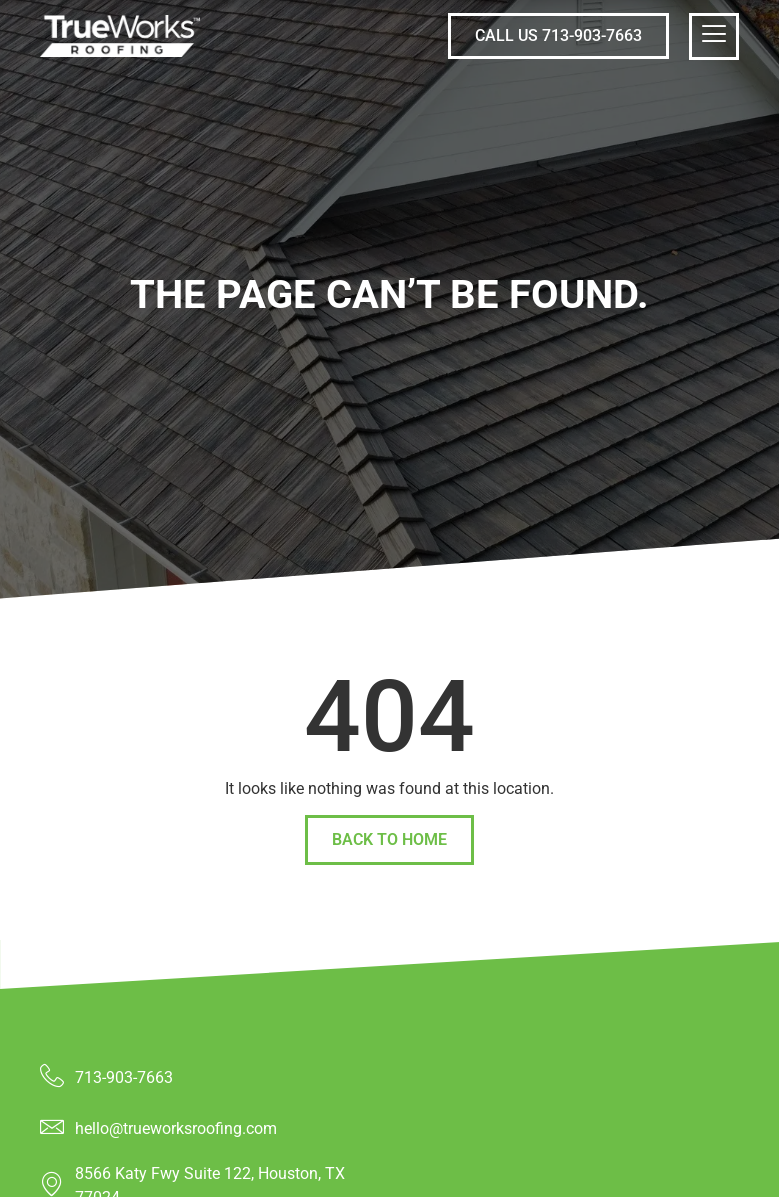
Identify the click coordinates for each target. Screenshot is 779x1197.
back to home (389, 839)
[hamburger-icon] (714, 36)
